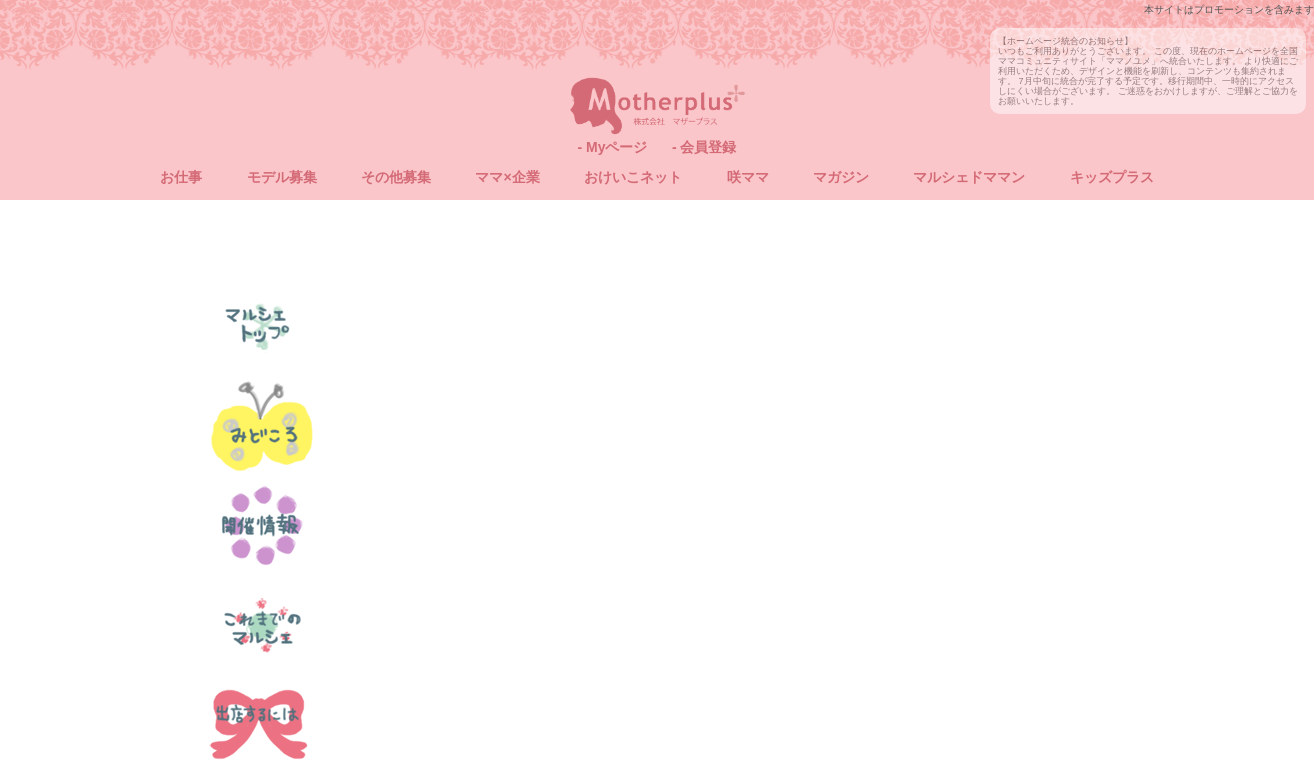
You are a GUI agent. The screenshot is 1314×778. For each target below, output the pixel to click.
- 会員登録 (704, 147)
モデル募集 (282, 177)
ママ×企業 (507, 177)
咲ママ (748, 177)
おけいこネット (633, 177)
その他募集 (396, 177)
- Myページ (612, 147)
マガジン (841, 177)
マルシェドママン (969, 177)
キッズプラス (1112, 177)
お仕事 (181, 177)
